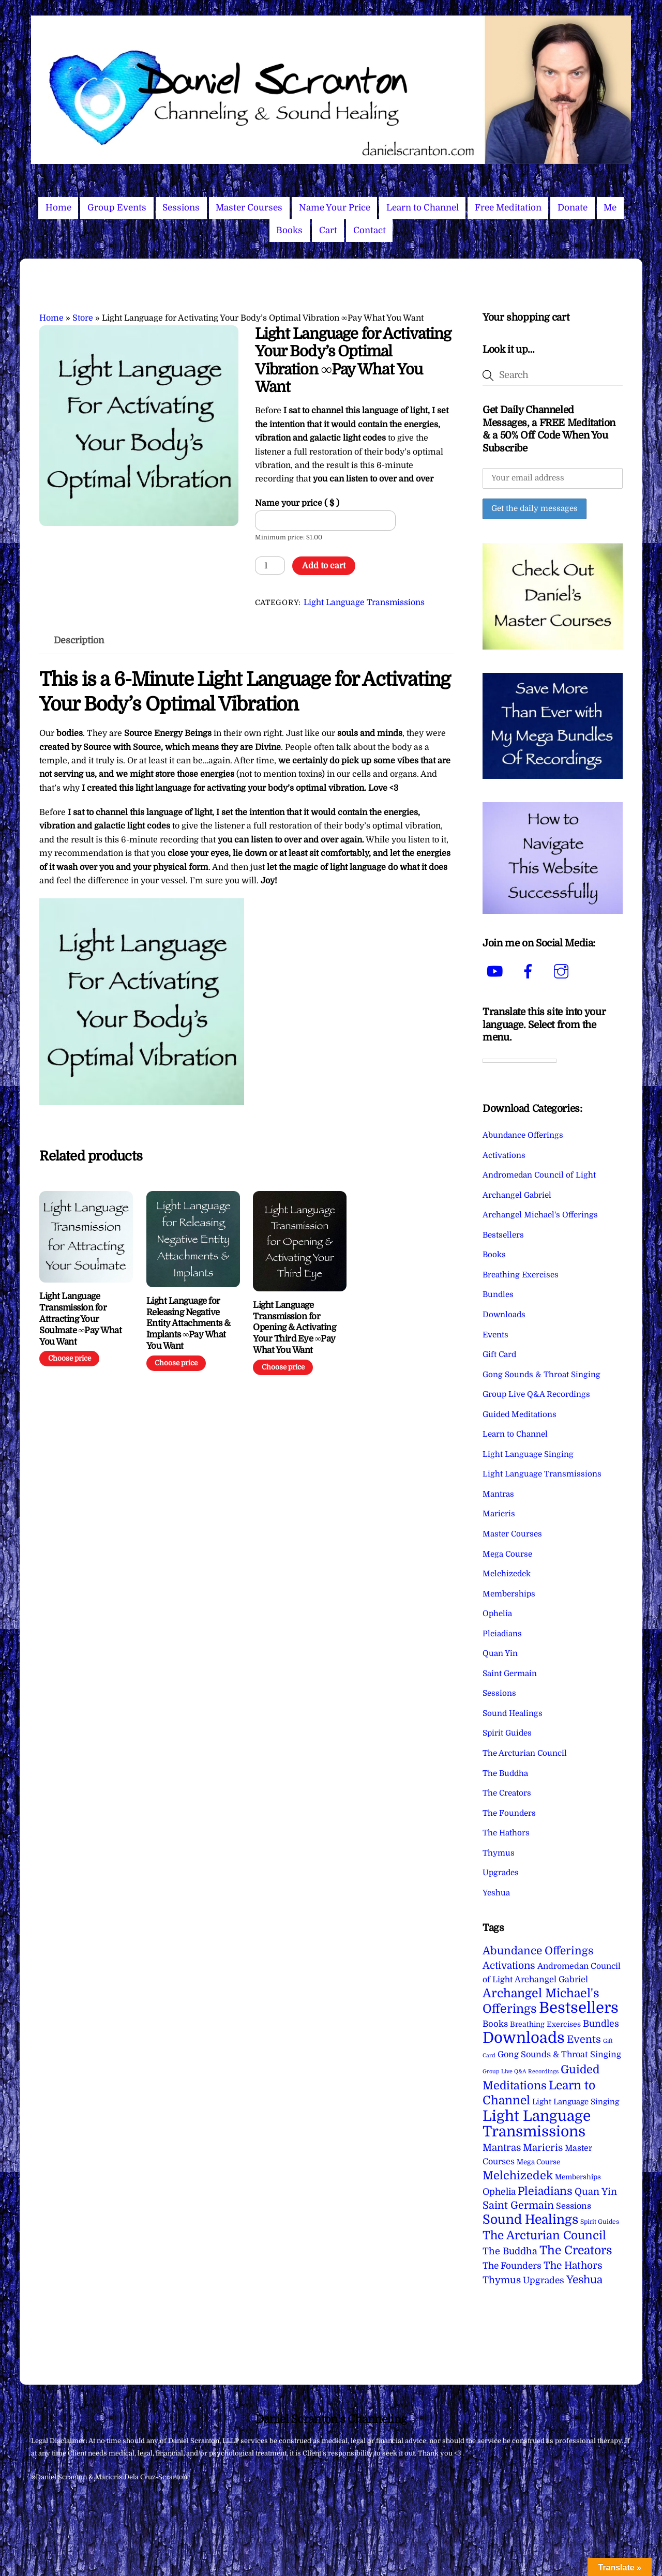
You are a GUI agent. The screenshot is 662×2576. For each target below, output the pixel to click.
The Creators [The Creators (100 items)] (575, 2250)
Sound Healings (513, 1713)
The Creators (507, 1793)
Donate (573, 208)
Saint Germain (510, 1673)
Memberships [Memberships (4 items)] (578, 2177)
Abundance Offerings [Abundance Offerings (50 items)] (538, 1951)
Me (610, 208)
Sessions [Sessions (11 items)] (573, 2206)
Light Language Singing (528, 1454)
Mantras (498, 1494)
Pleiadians (502, 1633)
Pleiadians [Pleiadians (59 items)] (545, 2191)
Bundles (498, 1294)
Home (58, 208)
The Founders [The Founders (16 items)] (512, 2266)
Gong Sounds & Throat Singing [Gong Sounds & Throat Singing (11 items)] (559, 2054)
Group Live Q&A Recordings (536, 1394)
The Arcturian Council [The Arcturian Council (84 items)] (544, 2235)
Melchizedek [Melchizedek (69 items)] (518, 2175)
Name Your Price (334, 208)
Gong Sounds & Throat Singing (541, 1374)
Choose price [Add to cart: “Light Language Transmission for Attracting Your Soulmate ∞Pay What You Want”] (69, 1358)
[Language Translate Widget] (519, 1061)
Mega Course (507, 1554)
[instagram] (563, 971)
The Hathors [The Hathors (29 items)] (573, 2265)
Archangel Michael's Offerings (540, 1214)
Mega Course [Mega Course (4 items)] (538, 2162)
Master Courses (249, 208)
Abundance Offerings (523, 1135)
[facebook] (530, 971)
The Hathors (506, 1832)
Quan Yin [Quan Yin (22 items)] (596, 2192)
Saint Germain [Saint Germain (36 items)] (518, 2205)
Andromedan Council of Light (539, 1175)
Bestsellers (503, 1235)
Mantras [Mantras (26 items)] (502, 2147)
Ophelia (497, 1613)
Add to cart (323, 565)
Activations (504, 1155)
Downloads (504, 1314)
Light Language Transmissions (364, 602)
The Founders (509, 1813)
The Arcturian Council (525, 1753)
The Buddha (505, 1773)
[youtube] (497, 971)
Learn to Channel (422, 208)
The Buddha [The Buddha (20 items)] (510, 2251)
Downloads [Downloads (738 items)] (524, 2037)
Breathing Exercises (521, 1274)
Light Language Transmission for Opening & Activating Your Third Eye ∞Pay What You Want (294, 1327)
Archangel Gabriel (517, 1195)
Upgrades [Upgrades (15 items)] (543, 2280)
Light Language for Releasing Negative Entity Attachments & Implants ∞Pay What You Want (188, 1323)
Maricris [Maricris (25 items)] (543, 2147)
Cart (328, 230)
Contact (369, 230)
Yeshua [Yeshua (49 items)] (584, 2279)
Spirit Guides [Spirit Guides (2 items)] (599, 2221)
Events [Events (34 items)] (584, 2039)
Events (495, 1334)
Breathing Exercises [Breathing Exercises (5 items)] (545, 2024)
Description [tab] (79, 640)
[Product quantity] (270, 565)
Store (82, 318)
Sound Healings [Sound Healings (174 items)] (530, 2219)
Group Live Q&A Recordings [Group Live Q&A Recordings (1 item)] (521, 2071)
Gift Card (499, 1354)
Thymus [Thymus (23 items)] (502, 2279)
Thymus (499, 1853)
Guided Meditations (519, 1414)
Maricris (499, 1513)
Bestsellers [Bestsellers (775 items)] (579, 2007)
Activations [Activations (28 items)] (509, 1965)
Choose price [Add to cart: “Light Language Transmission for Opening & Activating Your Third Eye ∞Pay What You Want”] (283, 1367)
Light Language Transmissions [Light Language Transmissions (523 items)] (537, 2124)
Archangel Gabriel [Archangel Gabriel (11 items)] (551, 1979)
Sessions (181, 208)
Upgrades (501, 1872)
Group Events (116, 208)
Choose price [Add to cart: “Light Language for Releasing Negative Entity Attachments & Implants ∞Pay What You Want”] (176, 1363)
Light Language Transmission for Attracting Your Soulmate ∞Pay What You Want (80, 1318)
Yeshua (496, 1892)
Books (289, 230)
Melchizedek (507, 1573)
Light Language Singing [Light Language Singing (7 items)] (575, 2102)
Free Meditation (508, 208)
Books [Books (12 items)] (495, 2024)
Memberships (509, 1594)
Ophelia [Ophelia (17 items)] (499, 2192)
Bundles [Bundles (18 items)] (601, 2023)
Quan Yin (500, 1653)
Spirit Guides (507, 1733)
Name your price (297, 503)
